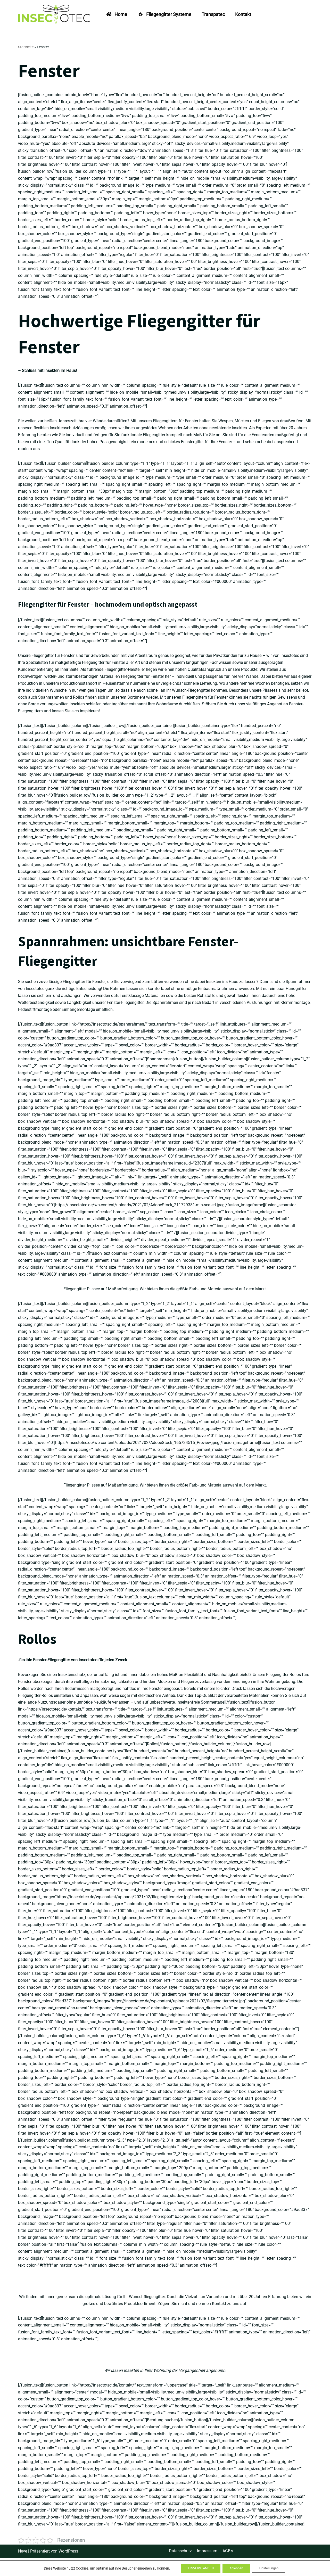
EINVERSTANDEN (197, 2568)
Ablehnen (236, 2568)
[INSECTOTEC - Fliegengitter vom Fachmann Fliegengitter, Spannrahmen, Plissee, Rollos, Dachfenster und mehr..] (55, 14)
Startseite (26, 47)
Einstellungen (272, 2568)
